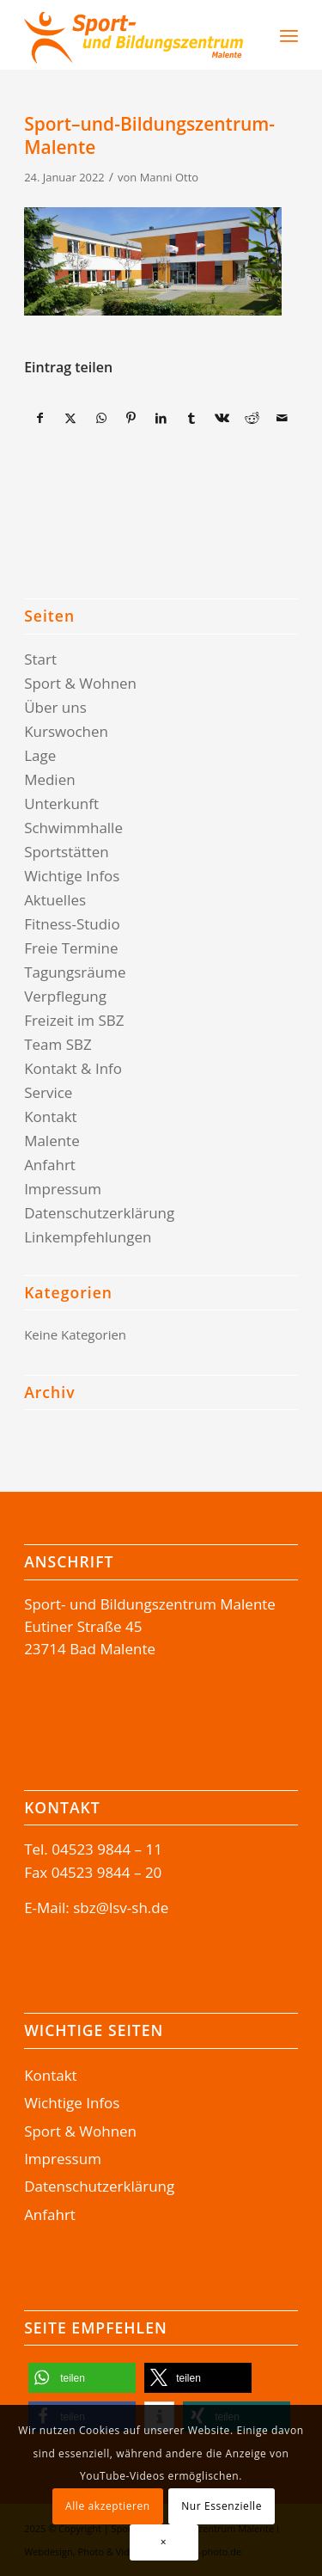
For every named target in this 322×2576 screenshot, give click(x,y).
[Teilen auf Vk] (221, 418)
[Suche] (253, 35)
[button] (82, 2378)
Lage (40, 755)
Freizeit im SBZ (74, 1020)
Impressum (62, 1189)
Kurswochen (66, 731)
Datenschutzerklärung (99, 1213)
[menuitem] (244, 35)
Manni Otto (169, 177)
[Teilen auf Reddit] (251, 418)
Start (40, 659)
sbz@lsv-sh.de (120, 1907)
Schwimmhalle (73, 827)
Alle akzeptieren (107, 2506)
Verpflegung (65, 996)
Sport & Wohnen (80, 683)
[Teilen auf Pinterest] (131, 418)
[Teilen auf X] (70, 418)
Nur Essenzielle (221, 2506)
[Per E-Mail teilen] (282, 418)
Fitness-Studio (72, 924)
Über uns (55, 707)
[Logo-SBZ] (133, 35)
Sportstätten (66, 852)
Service (48, 1092)
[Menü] (289, 35)
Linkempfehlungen (87, 1237)
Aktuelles (55, 900)
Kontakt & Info (73, 1068)
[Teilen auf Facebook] (40, 418)
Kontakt (50, 1116)
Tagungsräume (74, 972)
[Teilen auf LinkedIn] (161, 418)
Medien (50, 779)
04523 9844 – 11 (107, 1849)
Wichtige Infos (71, 876)
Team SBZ (58, 1044)
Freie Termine (71, 948)
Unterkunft (61, 803)
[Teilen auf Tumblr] (191, 418)
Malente (52, 1140)
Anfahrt (50, 1165)
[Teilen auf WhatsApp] (101, 418)
